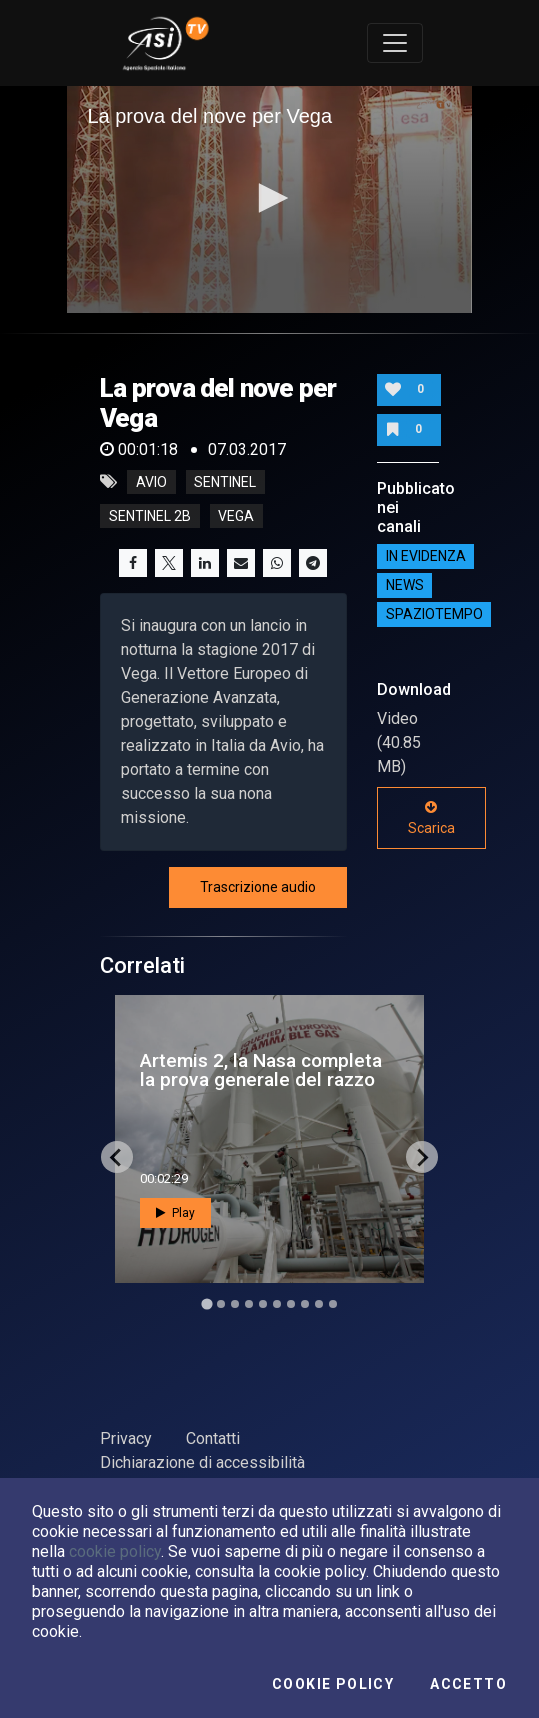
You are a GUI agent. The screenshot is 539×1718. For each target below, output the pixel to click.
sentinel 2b (150, 516)
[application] (269, 199)
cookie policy (115, 1551)
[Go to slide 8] (305, 1304)
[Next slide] (422, 1157)
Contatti (213, 1438)
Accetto (468, 1684)
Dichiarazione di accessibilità (202, 1462)
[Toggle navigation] (395, 43)
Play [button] (175, 1213)
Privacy (126, 1438)
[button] (270, 198)
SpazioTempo (434, 615)
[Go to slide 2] (221, 1304)
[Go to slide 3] (235, 1304)
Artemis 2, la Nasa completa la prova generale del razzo (261, 1070)
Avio (151, 482)
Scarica (431, 818)
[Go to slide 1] (206, 1304)
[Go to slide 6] (277, 1304)
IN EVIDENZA (426, 557)
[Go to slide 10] (333, 1304)
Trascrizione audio (258, 887)
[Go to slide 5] (263, 1304)
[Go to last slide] (117, 1157)
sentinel (225, 482)
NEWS (405, 586)
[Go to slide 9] (319, 1304)
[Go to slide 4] (249, 1304)
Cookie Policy (333, 1684)
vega (236, 516)
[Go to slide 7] (291, 1304)
